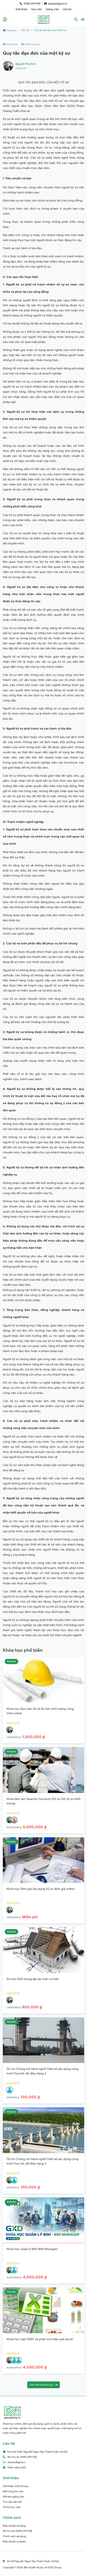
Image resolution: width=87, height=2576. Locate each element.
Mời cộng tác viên (13, 2491)
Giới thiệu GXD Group (15, 2486)
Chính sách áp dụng (14, 2536)
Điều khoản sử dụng (14, 2525)
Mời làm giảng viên (13, 2496)
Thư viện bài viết (12, 2502)
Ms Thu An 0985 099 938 (17, 2531)
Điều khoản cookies (14, 2541)
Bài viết (25, 30)
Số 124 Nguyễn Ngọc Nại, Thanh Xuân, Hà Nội (31, 2561)
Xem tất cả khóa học (43, 2385)
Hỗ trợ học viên (12, 2507)
